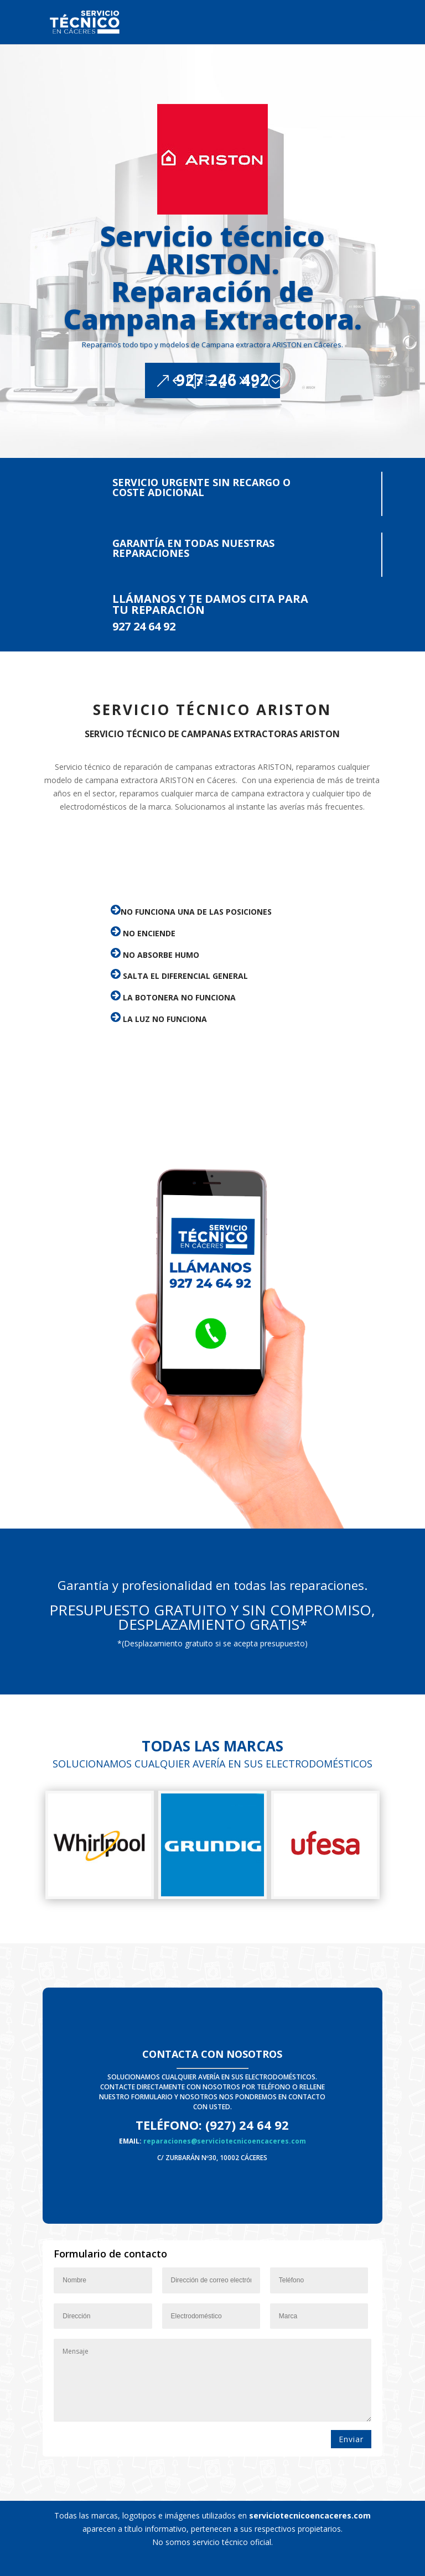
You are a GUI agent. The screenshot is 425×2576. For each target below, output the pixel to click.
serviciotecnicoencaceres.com (310, 2515)
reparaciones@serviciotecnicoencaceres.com (224, 2141)
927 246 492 (222, 412)
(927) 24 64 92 (247, 2124)
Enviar (351, 2439)
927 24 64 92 (143, 626)
